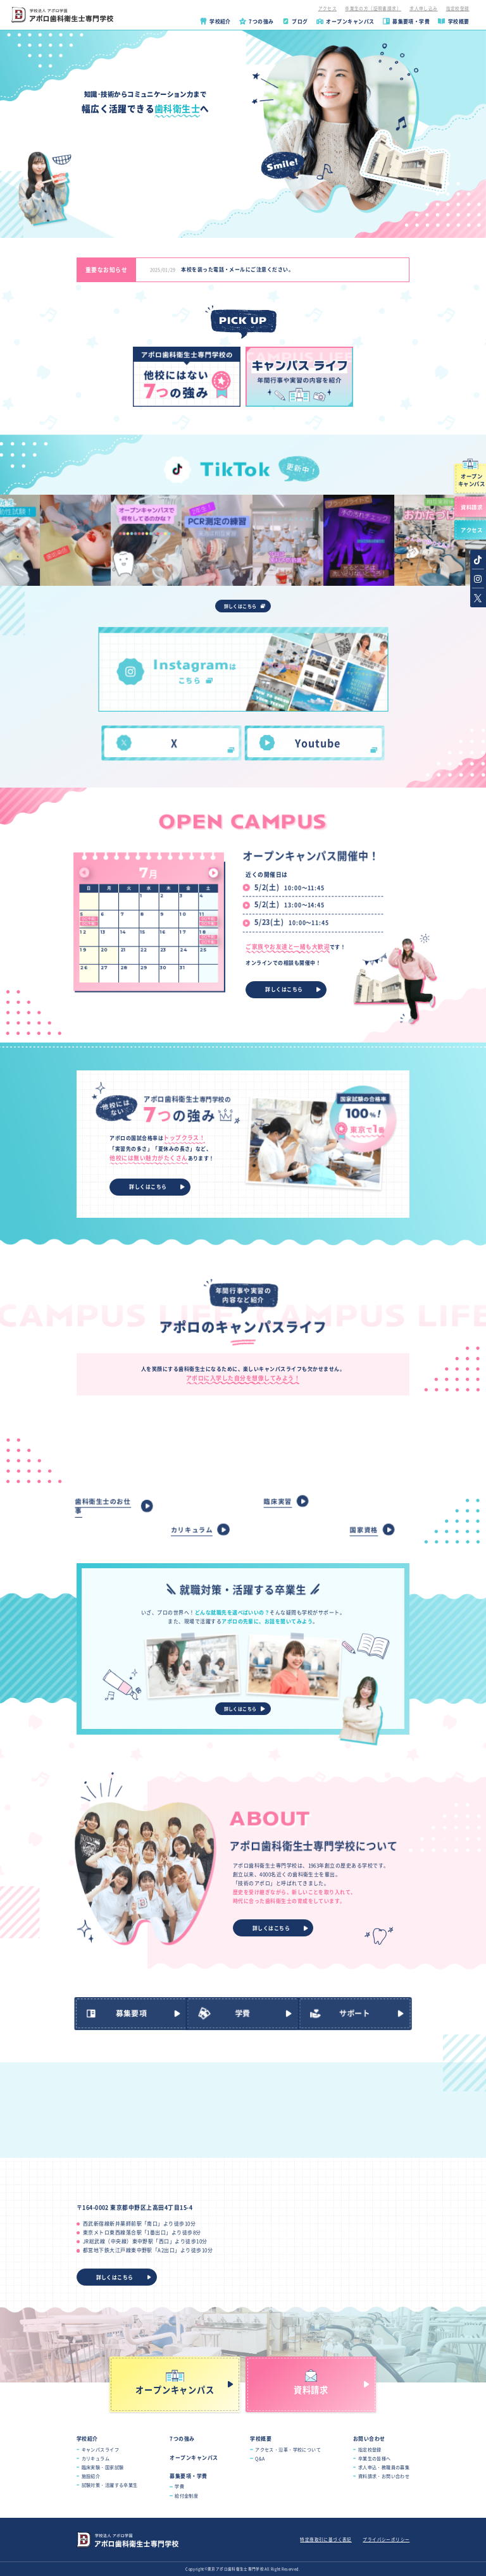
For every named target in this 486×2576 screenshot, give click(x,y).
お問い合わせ (369, 2438)
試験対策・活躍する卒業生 (110, 2485)
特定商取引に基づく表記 (325, 2539)
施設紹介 (91, 2476)
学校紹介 (87, 2438)
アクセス (327, 8)
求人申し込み (423, 8)
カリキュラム (96, 2458)
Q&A (260, 2458)
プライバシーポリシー (386, 2539)
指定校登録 (458, 8)
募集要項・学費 (188, 2475)
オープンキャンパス (194, 2457)
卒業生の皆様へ (374, 2458)
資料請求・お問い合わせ (384, 2476)
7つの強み (182, 2438)
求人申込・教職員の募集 (384, 2467)
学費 (179, 2486)
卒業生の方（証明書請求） (373, 8)
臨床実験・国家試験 (103, 2467)
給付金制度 (186, 2495)
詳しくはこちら (240, 606)
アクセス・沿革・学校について (288, 2449)
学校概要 (260, 2438)
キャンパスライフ (100, 2449)
